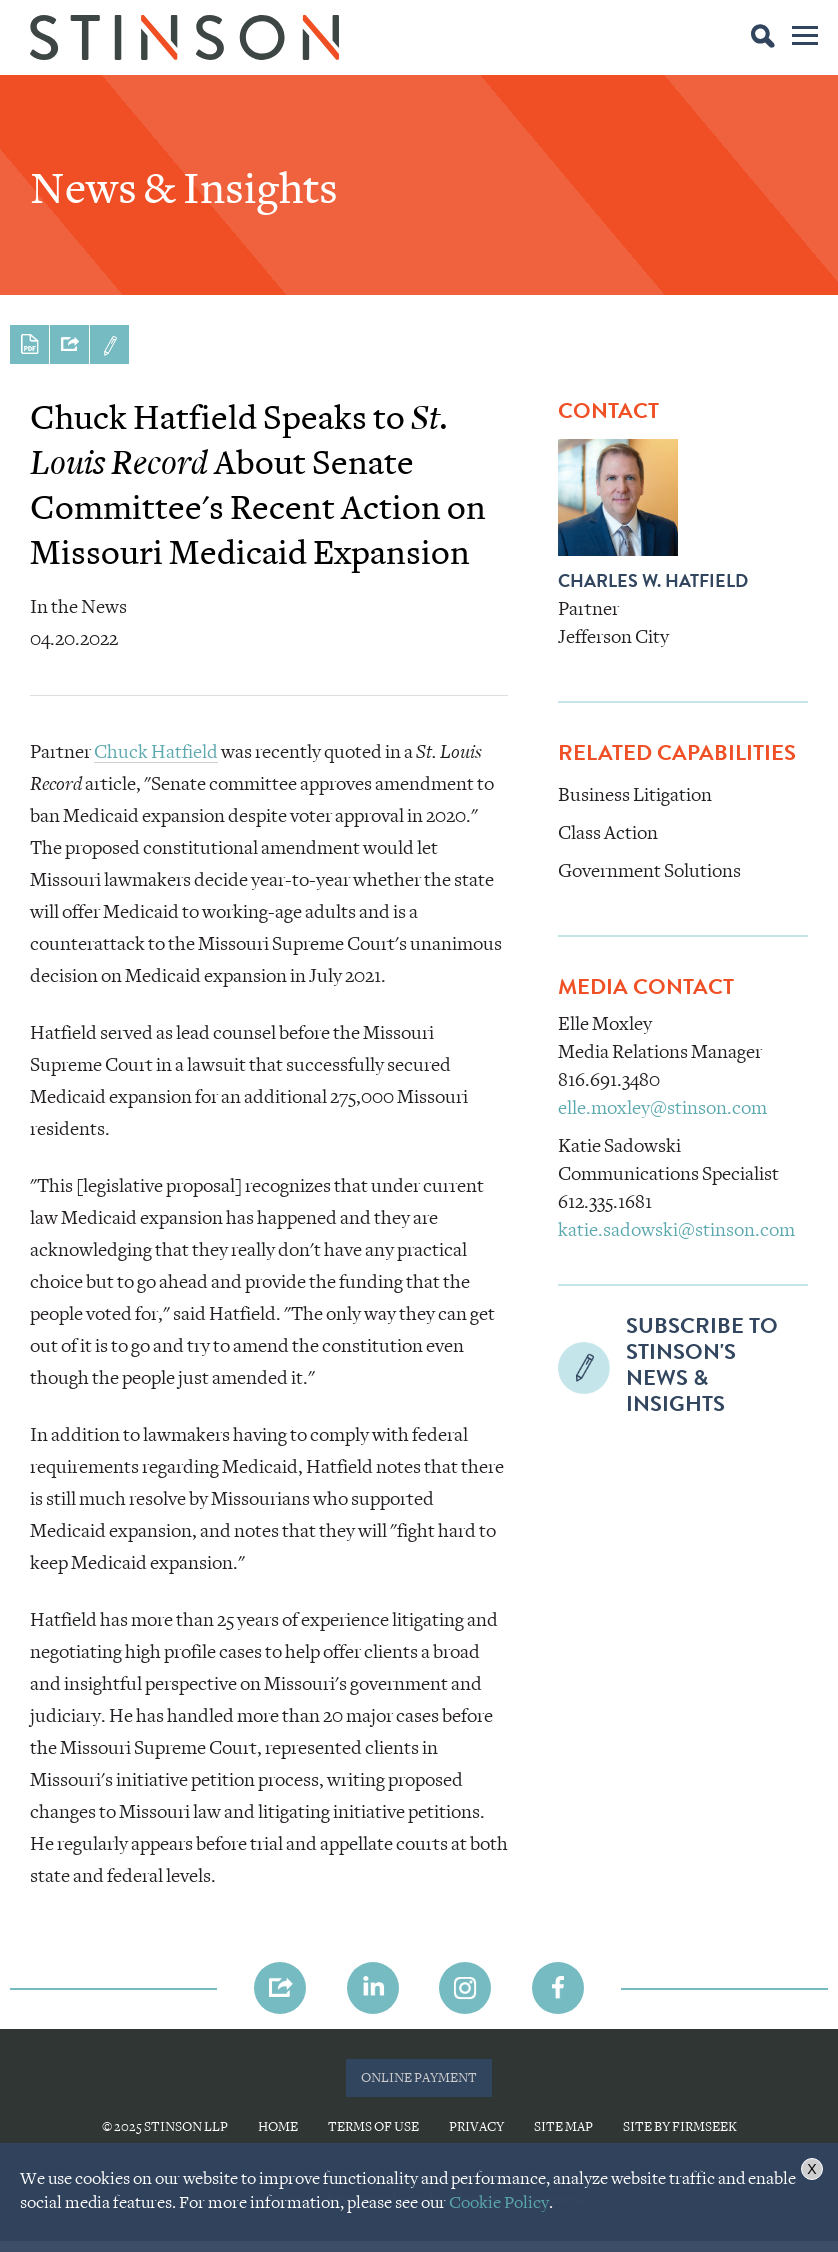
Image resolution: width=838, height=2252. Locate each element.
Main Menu (805, 38)
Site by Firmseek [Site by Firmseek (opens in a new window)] (680, 2126)
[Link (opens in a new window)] (373, 1988)
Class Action (608, 833)
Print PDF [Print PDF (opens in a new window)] (29, 344)
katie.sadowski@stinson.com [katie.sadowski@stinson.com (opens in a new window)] (676, 1230)
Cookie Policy (499, 2202)
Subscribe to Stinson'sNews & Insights (109, 344)
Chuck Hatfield (156, 752)
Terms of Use (373, 2126)
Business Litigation (635, 795)
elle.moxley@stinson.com (662, 1108)
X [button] (811, 2169)
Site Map (563, 2126)
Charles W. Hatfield (653, 583)
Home (278, 2126)
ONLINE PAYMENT (419, 2077)
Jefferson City (613, 637)
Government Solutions (649, 871)
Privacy (476, 2126)
